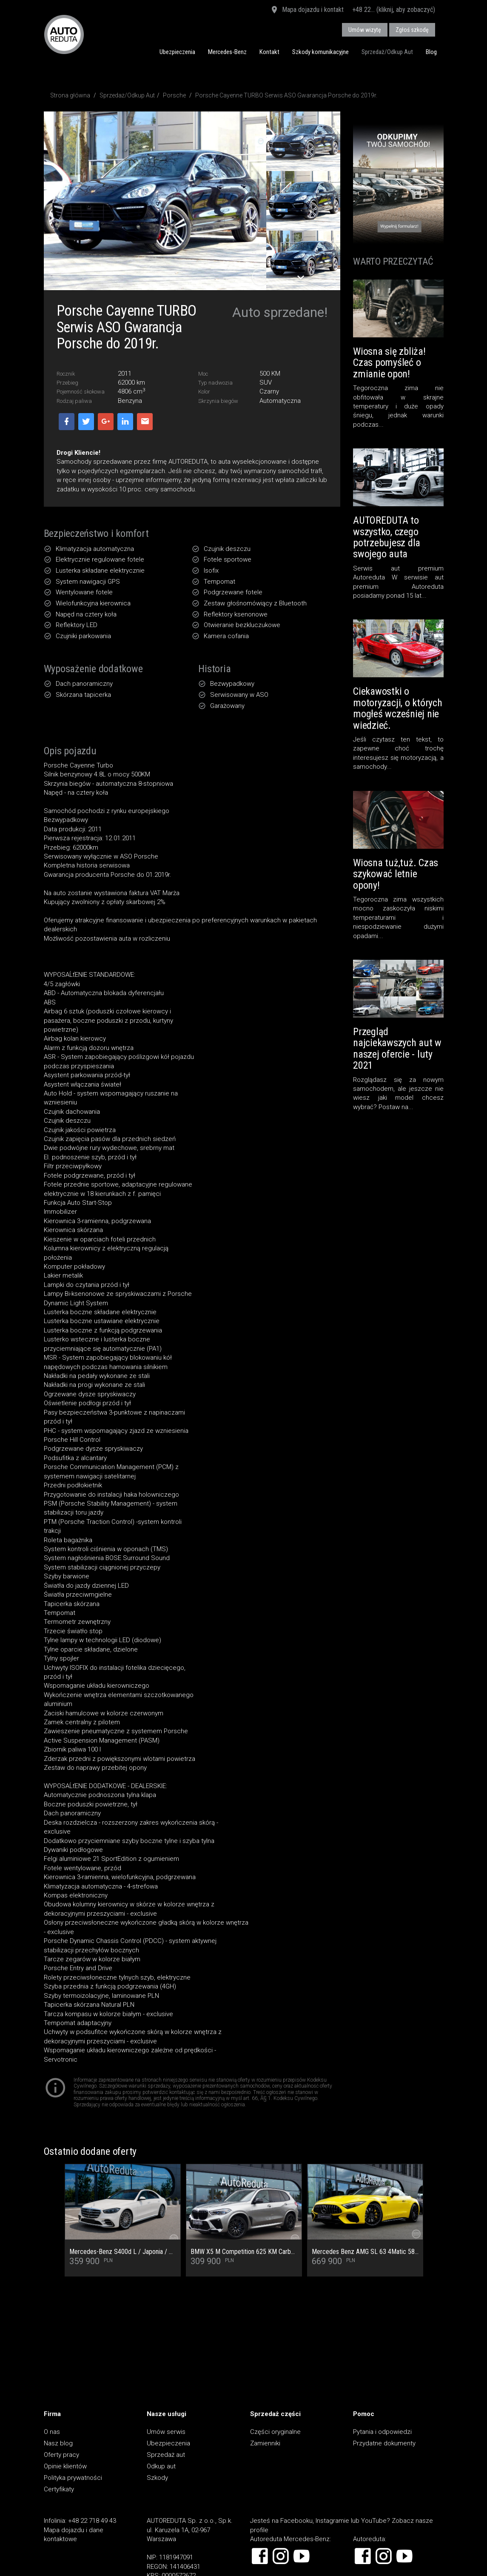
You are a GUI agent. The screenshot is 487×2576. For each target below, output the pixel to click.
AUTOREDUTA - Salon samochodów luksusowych (64, 34)
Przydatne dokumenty (384, 2443)
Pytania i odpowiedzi (382, 2432)
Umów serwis (166, 2432)
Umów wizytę (364, 29)
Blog (431, 52)
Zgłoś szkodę (412, 29)
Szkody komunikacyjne (320, 52)
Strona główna (70, 95)
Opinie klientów (65, 2466)
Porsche (174, 95)
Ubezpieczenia (177, 52)
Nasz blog (58, 2443)
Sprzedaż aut (166, 2455)
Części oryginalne (275, 2432)
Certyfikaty (59, 2489)
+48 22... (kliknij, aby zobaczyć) (393, 10)
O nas (52, 2432)
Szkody (157, 2478)
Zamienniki (265, 2443)
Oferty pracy (61, 2455)
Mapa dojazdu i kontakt (307, 10)
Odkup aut (161, 2466)
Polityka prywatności (73, 2478)
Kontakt (269, 52)
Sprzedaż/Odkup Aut (387, 52)
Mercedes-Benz (227, 52)
